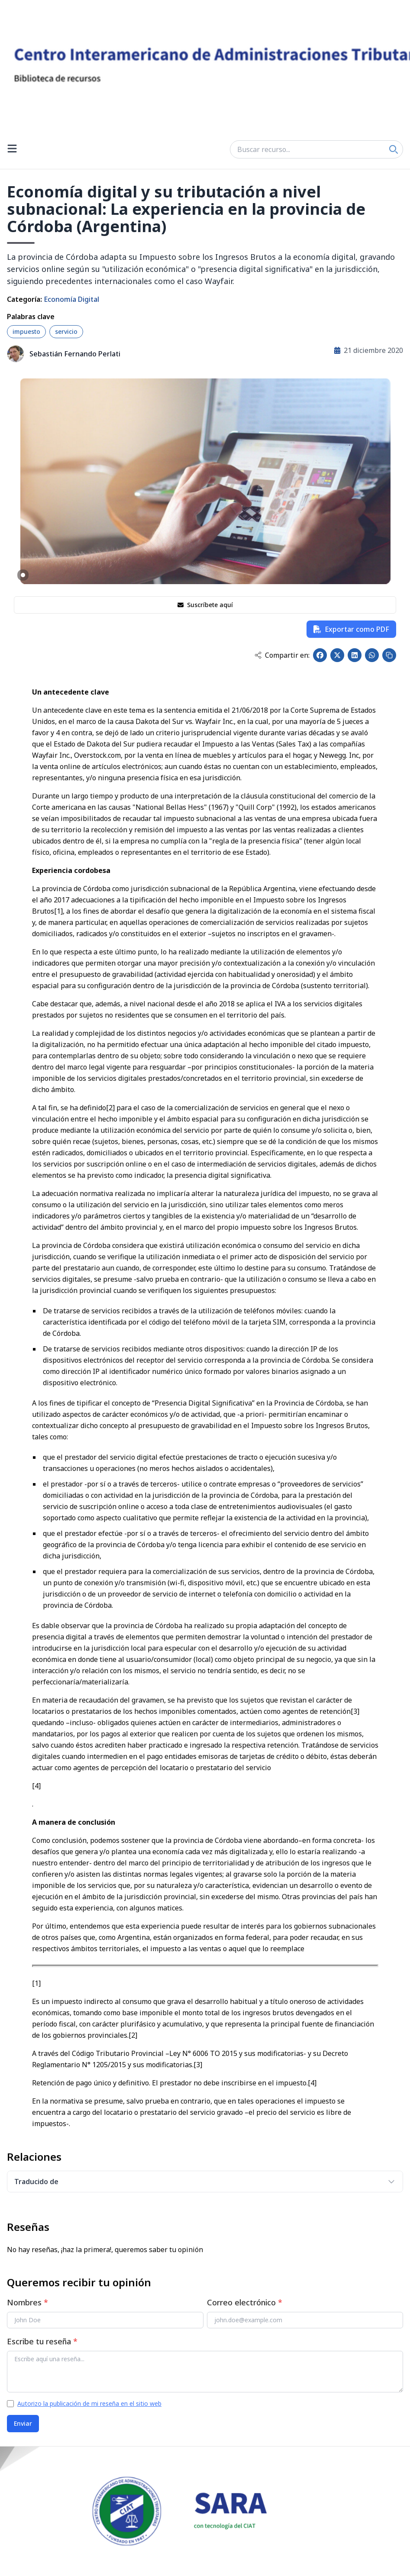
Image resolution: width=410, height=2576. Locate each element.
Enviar (23, 2423)
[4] (36, 1786)
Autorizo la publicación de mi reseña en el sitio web (89, 2403)
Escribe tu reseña (42, 2341)
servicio (66, 331)
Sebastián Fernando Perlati (74, 354)
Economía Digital (71, 299)
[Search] (393, 149)
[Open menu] (12, 149)
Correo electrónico (244, 2302)
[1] (58, 911)
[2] (110, 1107)
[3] (355, 1711)
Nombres (27, 2302)
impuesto (26, 331)
